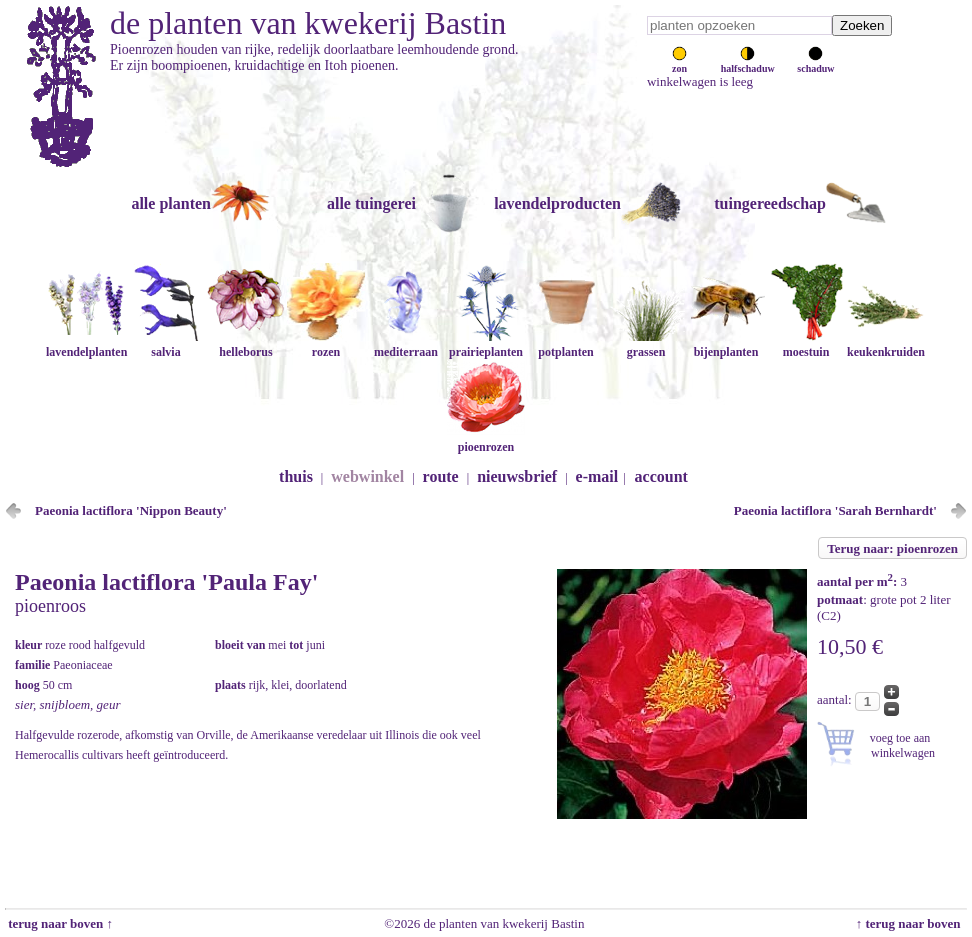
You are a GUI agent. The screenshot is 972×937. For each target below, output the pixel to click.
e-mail (597, 476)
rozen (326, 344)
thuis (296, 476)
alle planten (171, 203)
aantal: (836, 699)
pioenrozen (486, 439)
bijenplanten (726, 344)
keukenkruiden (886, 344)
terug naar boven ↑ (59, 923)
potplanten (566, 344)
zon (679, 63)
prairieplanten (486, 344)
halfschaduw (748, 63)
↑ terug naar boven (911, 923)
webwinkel (367, 476)
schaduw (815, 63)
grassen (646, 344)
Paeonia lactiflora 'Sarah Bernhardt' (835, 510)
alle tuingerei (371, 203)
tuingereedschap (770, 203)
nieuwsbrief (517, 476)
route (441, 476)
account (661, 476)
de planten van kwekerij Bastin (308, 23)
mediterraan (406, 344)
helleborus (246, 344)
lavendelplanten (86, 344)
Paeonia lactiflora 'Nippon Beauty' (131, 510)
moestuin (806, 344)
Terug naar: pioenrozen (892, 548)
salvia (166, 344)
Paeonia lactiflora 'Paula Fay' (166, 582)
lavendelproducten (557, 203)
